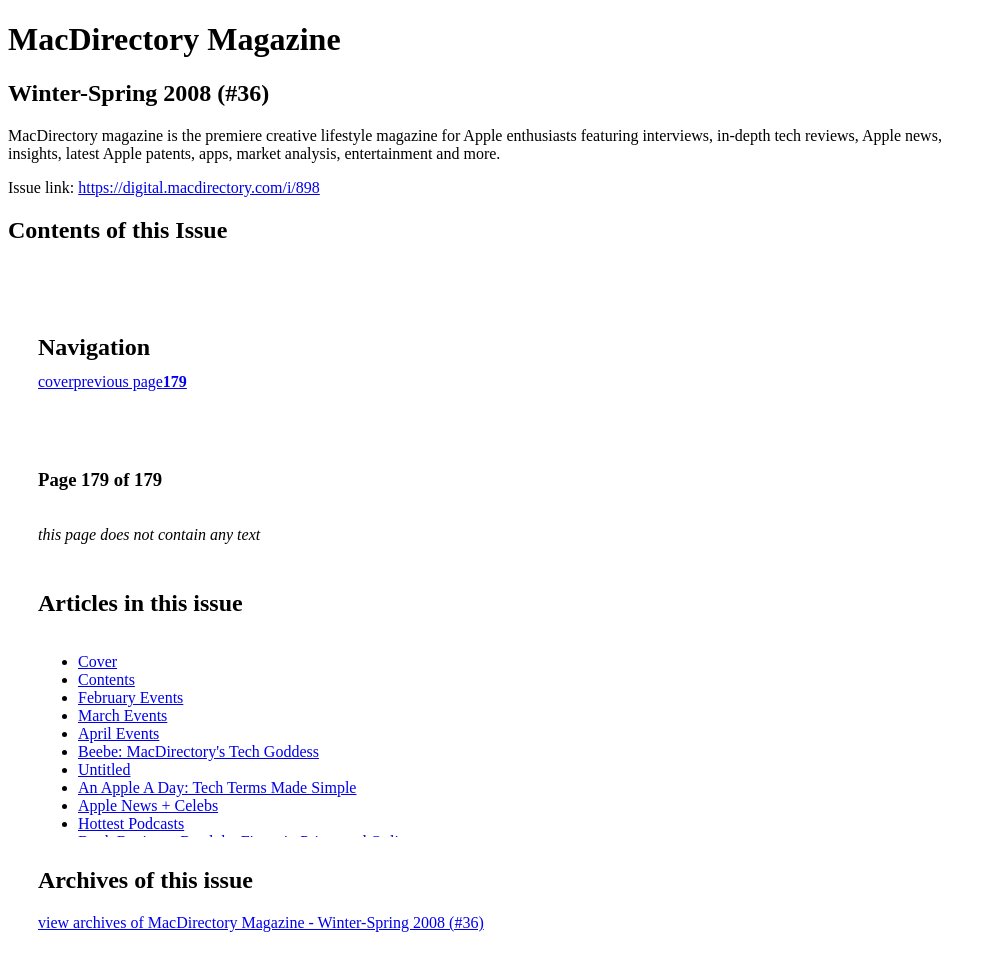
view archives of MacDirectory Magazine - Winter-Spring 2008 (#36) (261, 922)
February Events (130, 697)
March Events (122, 715)
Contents (106, 679)
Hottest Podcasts (131, 823)
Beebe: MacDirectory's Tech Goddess (198, 751)
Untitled (104, 769)
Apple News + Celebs (148, 805)
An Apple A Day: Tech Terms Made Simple (217, 787)
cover (56, 381)
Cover (97, 661)
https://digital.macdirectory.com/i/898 (199, 187)
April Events (118, 733)
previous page (118, 381)
